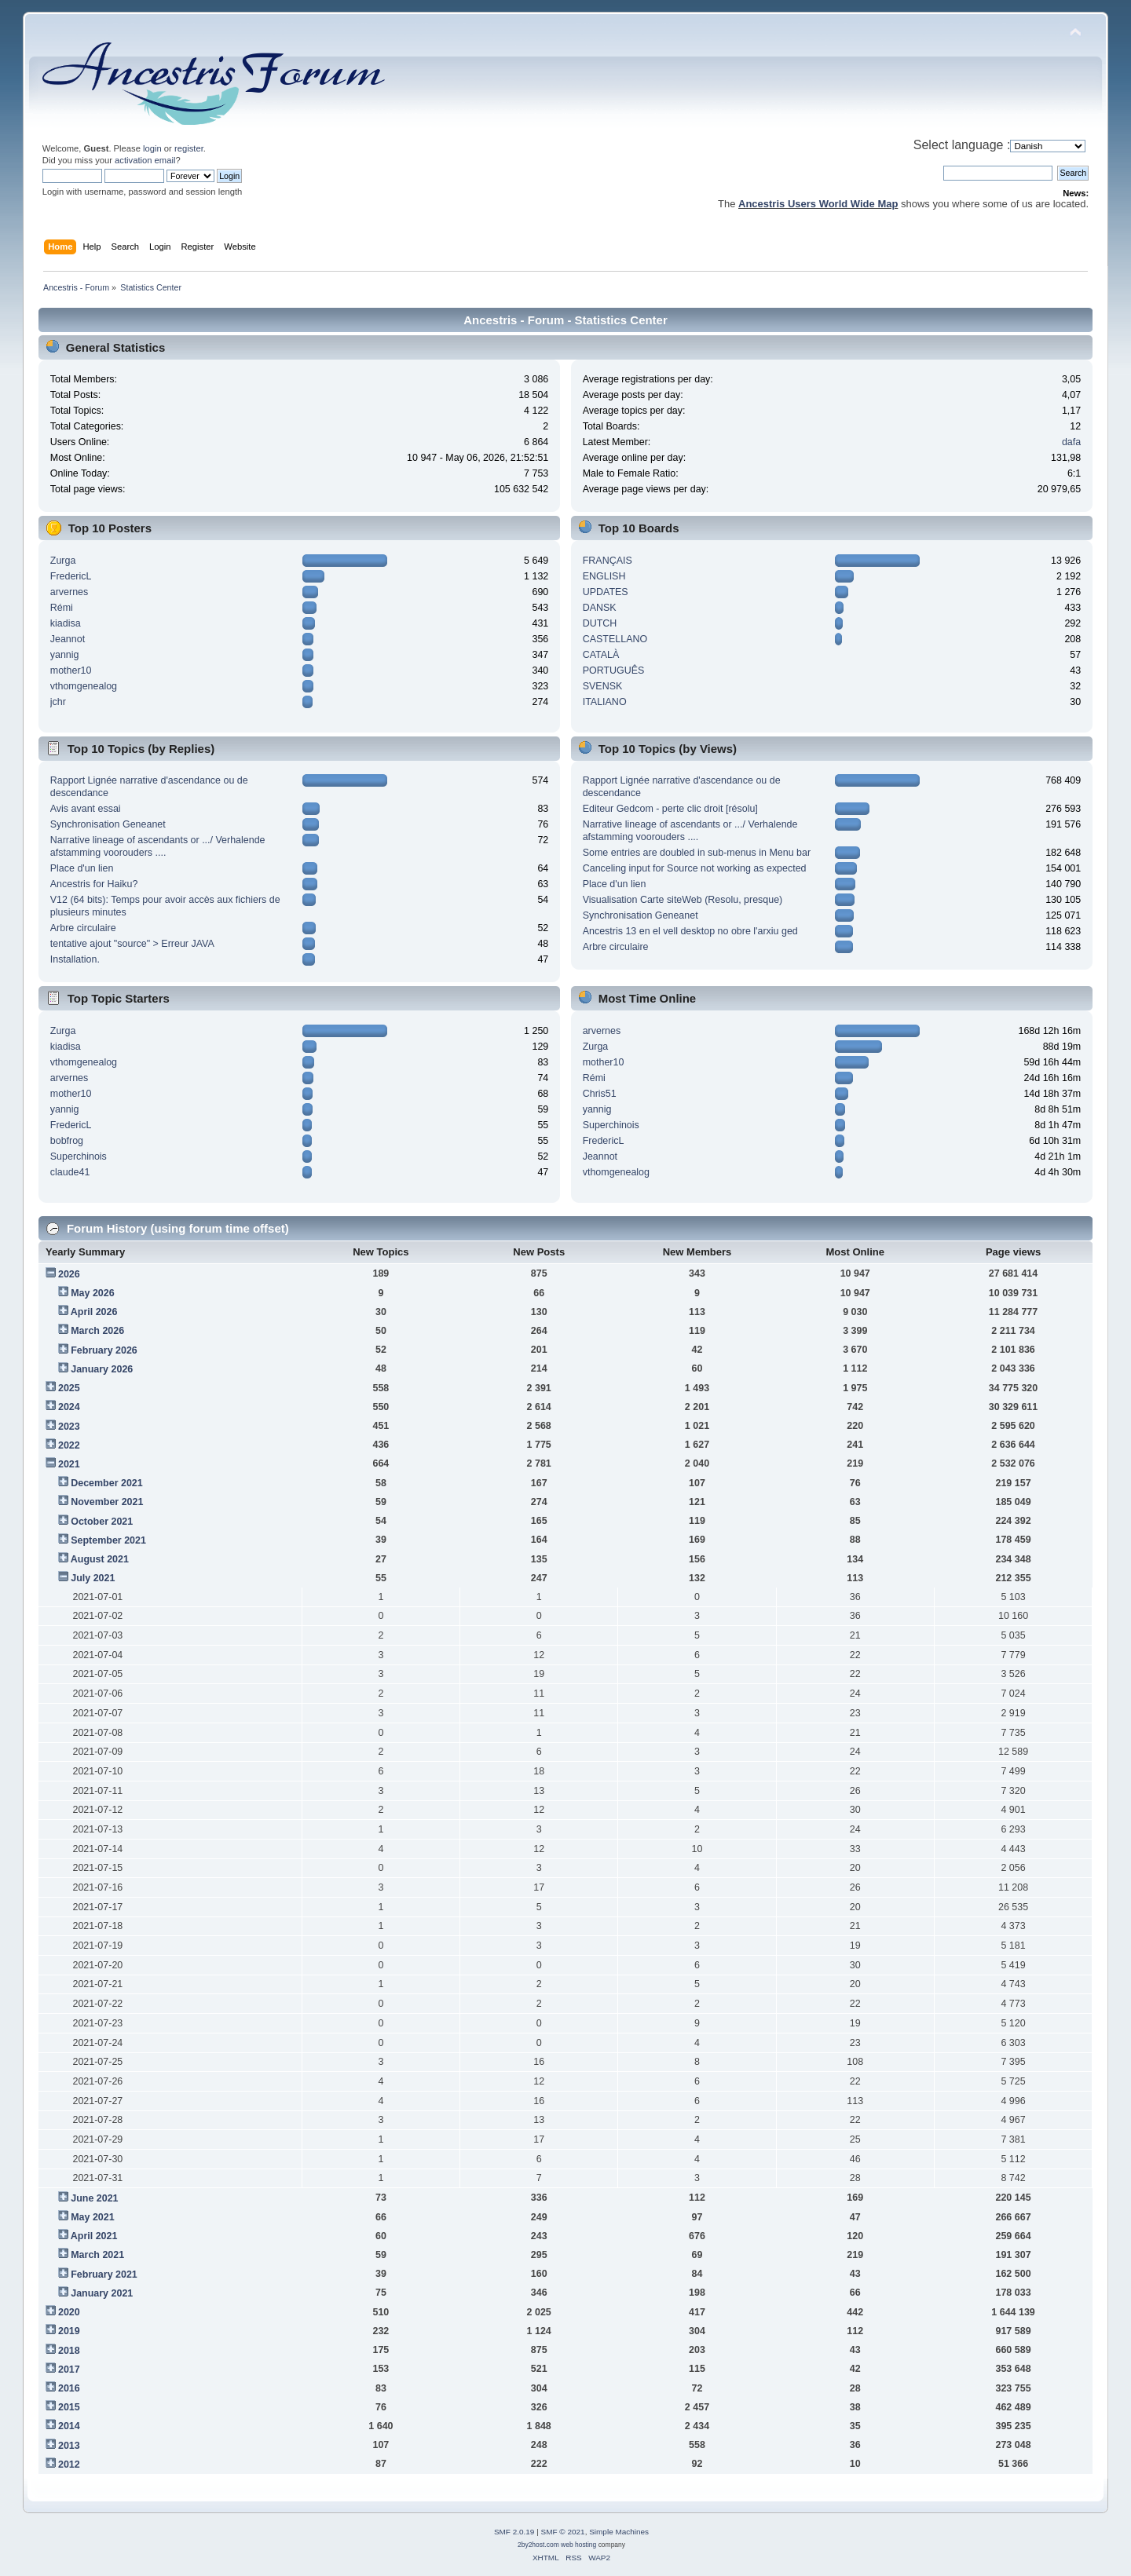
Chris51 (600, 1093)
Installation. (75, 959)
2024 (69, 1406)
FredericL (71, 576)
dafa (1071, 442)
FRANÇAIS (607, 560)
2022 (69, 1445)
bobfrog (66, 1140)
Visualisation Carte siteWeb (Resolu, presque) (683, 899)
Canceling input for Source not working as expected (695, 868)
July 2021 (93, 1578)
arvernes (69, 591)
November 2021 (107, 1501)
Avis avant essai (85, 808)
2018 (69, 2350)
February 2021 (104, 2274)
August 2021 (100, 1559)
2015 (69, 2407)
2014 (69, 2426)
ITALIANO (605, 701)
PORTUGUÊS (614, 670)
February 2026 (104, 1350)
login (152, 148)
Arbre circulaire (83, 928)
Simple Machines (619, 2531)
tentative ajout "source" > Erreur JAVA (132, 943)
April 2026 (94, 1311)
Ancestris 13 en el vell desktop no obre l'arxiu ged (690, 931)
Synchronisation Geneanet (108, 824)
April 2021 (94, 2236)
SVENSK (603, 686)
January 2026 (102, 1369)
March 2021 (97, 2254)
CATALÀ (601, 654)
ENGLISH (604, 576)
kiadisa (65, 623)
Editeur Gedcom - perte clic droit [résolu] (670, 808)
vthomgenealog (83, 686)
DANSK (600, 607)
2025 (69, 1388)
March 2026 (97, 1330)
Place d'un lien (82, 868)
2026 (69, 1274)
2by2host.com (538, 2545)
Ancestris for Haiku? (94, 884)
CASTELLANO (615, 639)
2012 (69, 2464)
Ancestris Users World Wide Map (818, 204)
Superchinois (78, 1156)
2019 (69, 2331)
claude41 (70, 1172)
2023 (69, 1426)
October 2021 (102, 1521)
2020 (69, 2312)
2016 (69, 2388)
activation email (145, 160)
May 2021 (92, 2217)
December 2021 (107, 1483)
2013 (69, 2445)
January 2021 (102, 2293)
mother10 (71, 670)
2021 (69, 1464)
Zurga (63, 560)
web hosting (578, 2545)
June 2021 (94, 2198)
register (188, 148)
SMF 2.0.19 (514, 2531)
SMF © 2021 (563, 2531)
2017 (69, 2369)
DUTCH (600, 623)
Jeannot (67, 639)
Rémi (61, 607)
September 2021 (108, 1540)
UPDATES (605, 591)
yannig (64, 654)
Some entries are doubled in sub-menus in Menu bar (697, 852)
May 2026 (92, 1293)
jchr (58, 701)
